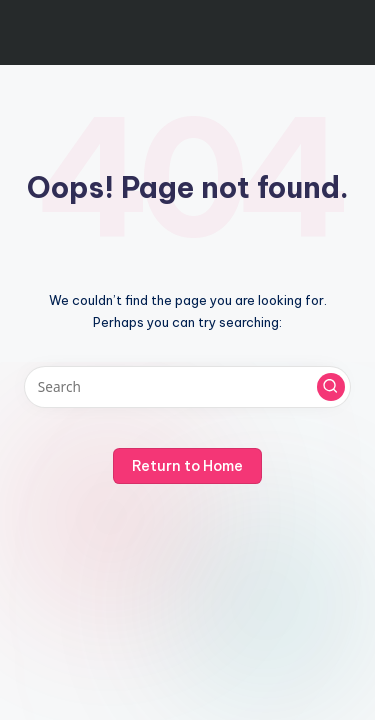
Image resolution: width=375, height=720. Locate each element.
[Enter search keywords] (187, 387)
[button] (331, 387)
